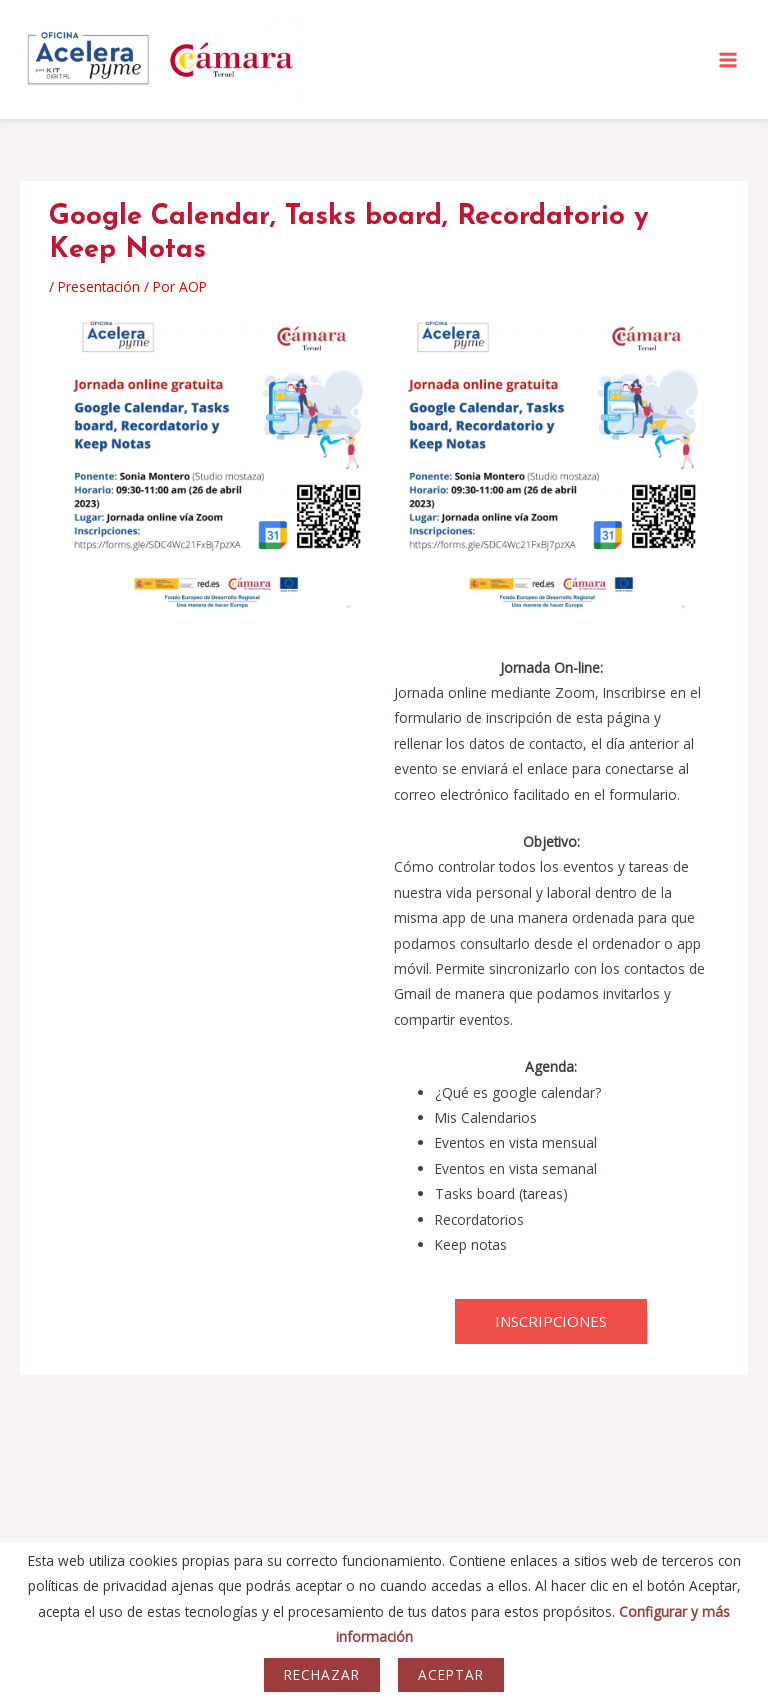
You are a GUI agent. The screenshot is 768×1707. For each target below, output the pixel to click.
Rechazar (322, 1674)
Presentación (99, 286)
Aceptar (451, 1674)
